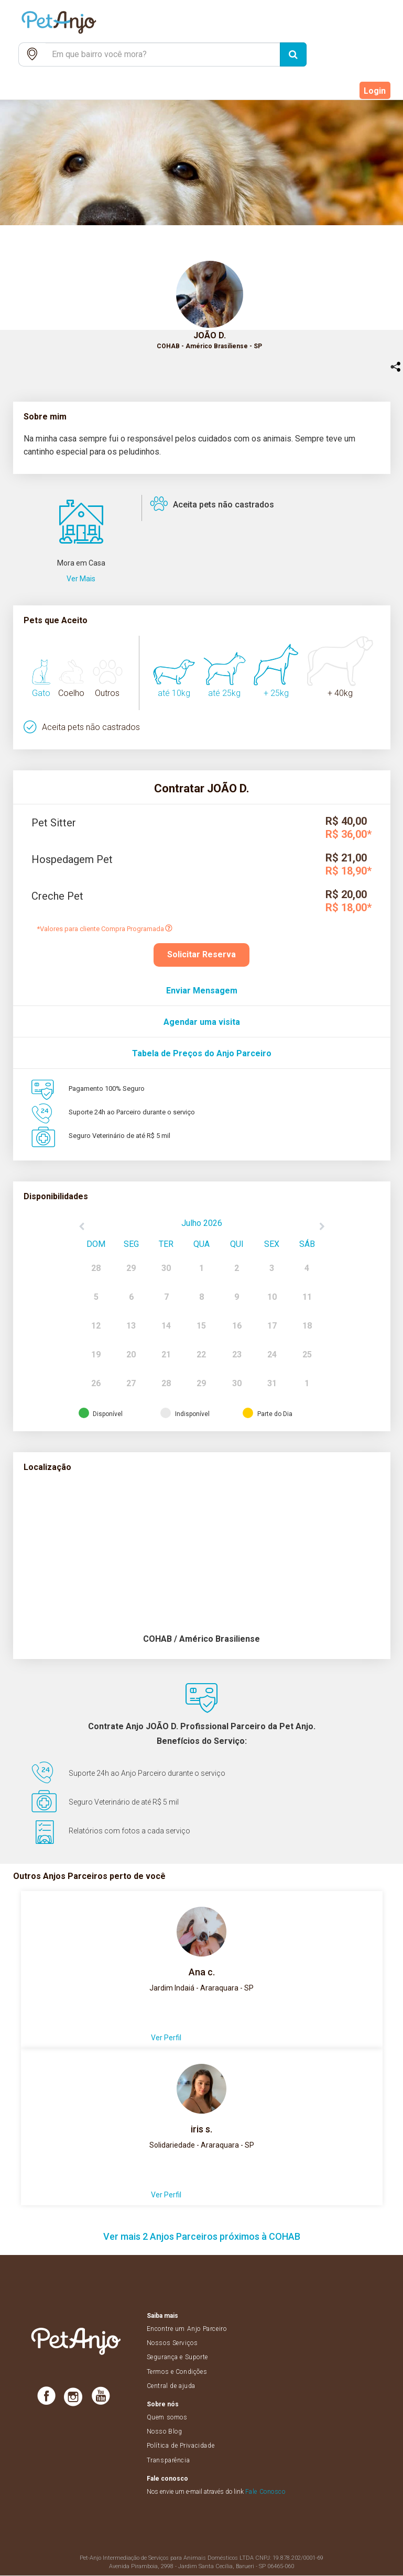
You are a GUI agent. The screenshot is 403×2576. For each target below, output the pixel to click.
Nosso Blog (164, 2432)
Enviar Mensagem (201, 991)
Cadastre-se (326, 91)
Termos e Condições (177, 2371)
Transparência (168, 2460)
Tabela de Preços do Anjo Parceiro (201, 1053)
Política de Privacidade (181, 2446)
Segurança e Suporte (177, 2357)
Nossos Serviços (172, 2343)
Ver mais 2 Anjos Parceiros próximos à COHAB (201, 2236)
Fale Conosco (265, 2491)
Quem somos (167, 2418)
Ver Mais (81, 579)
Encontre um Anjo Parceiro (187, 2329)
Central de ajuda (171, 2386)
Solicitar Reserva (201, 954)
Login (375, 91)
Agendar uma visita (202, 1022)
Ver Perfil (166, 2038)
